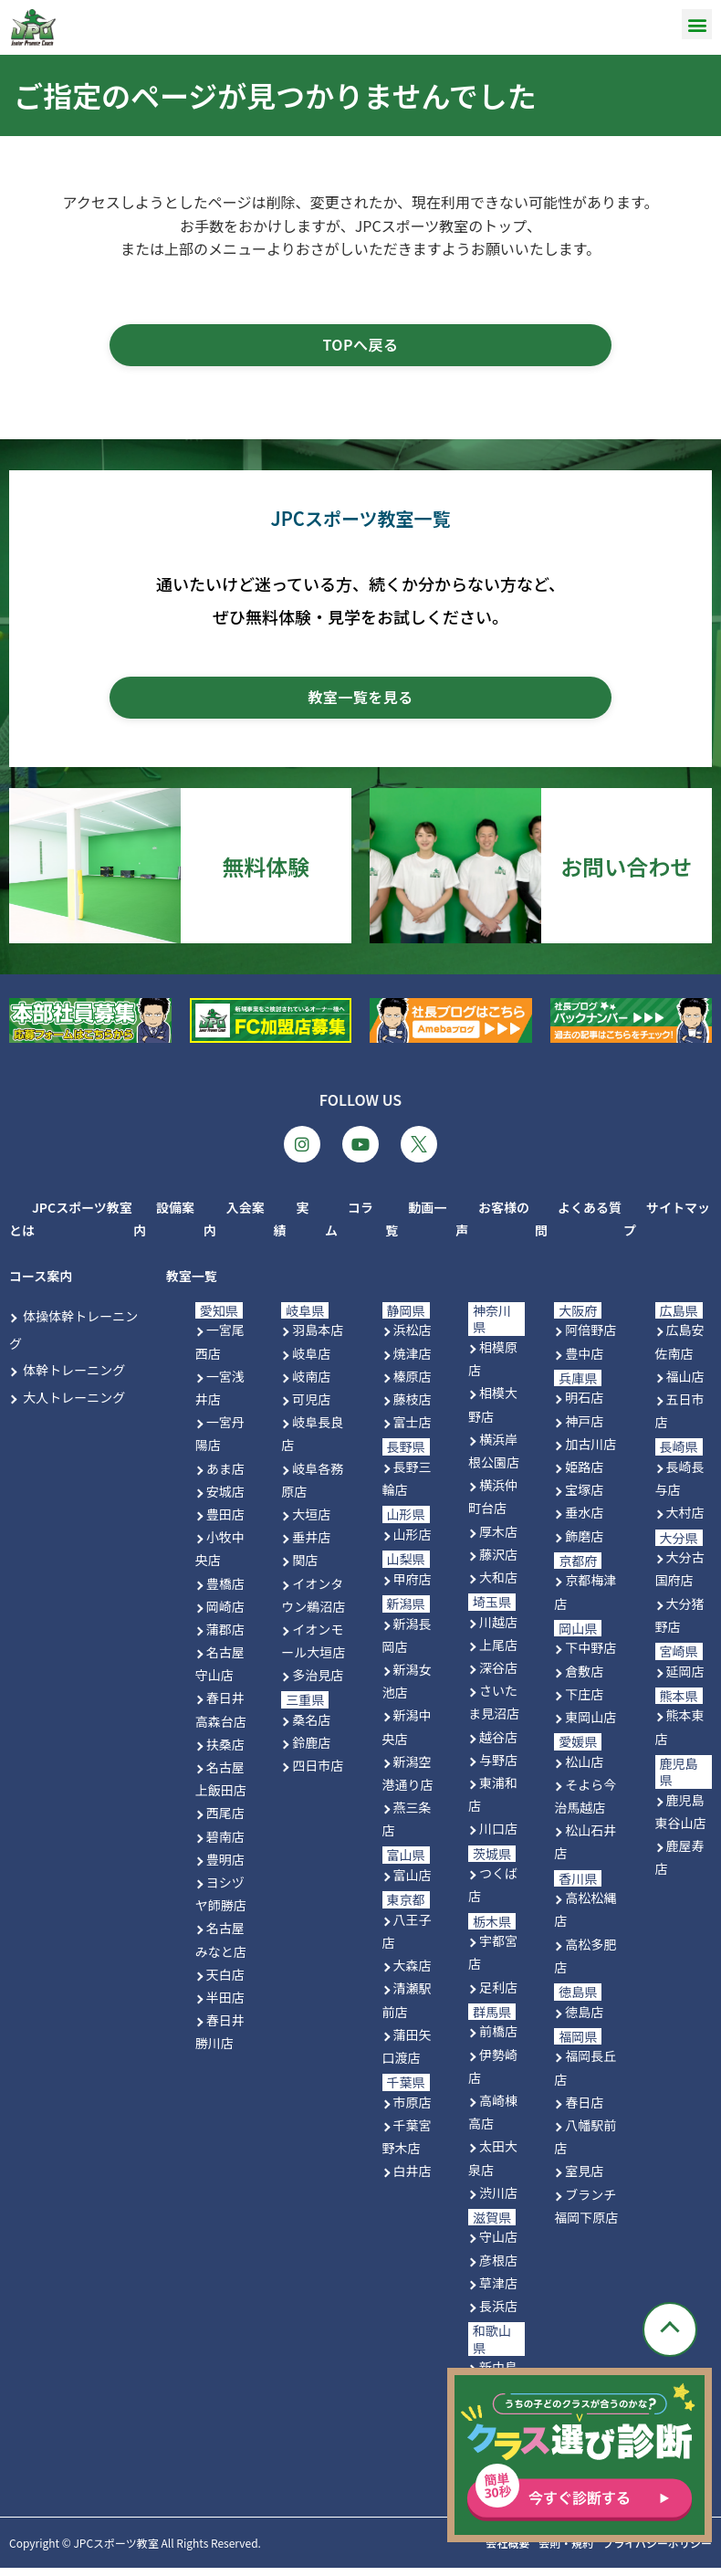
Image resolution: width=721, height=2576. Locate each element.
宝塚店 (584, 1497)
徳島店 (584, 2020)
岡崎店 (225, 1614)
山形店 (412, 1542)
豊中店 (584, 1361)
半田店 (225, 2005)
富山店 (412, 1883)
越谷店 (498, 1745)
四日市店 (317, 1774)
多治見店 (317, 1684)
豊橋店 (225, 1591)
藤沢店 (498, 1562)
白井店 (412, 2180)
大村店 (685, 1521)
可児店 (311, 1407)
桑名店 (311, 1728)
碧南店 (225, 1844)
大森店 (412, 1973)
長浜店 (498, 2314)
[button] (697, 24)
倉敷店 (584, 1679)
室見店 (584, 2180)
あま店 (225, 1476)
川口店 (498, 1837)
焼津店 (412, 1361)
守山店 (498, 2245)
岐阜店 (311, 1361)
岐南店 (311, 1384)
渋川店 (498, 2201)
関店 (305, 1569)
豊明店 (225, 1867)
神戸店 (584, 1429)
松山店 (584, 1770)
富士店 (412, 1430)
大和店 (498, 1585)
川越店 (498, 1630)
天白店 (225, 1982)
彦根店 (498, 2268)
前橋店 (498, 2040)
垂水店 (584, 1521)
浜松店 (412, 1339)
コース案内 (40, 1284)
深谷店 (498, 1676)
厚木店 (498, 1539)
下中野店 (590, 1656)
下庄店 (584, 1702)
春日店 (584, 2110)
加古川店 (590, 1452)
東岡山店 (590, 1725)
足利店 (498, 1995)
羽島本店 (317, 1339)
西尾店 (225, 1822)
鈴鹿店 (311, 1751)
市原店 (412, 2110)
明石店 (584, 1406)
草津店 (498, 2291)
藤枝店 (412, 1407)
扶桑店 (225, 1752)
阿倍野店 (590, 1339)
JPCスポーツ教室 (115, 2551)
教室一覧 (191, 1284)
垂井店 (311, 1545)
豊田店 (225, 1522)
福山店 (685, 1384)
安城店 (225, 1499)
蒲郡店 (225, 1637)
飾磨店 (584, 1544)
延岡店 (685, 1679)
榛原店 (412, 1384)
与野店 (498, 1768)
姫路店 (584, 1475)
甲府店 (412, 1587)
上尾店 (498, 1653)
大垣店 (311, 1522)
